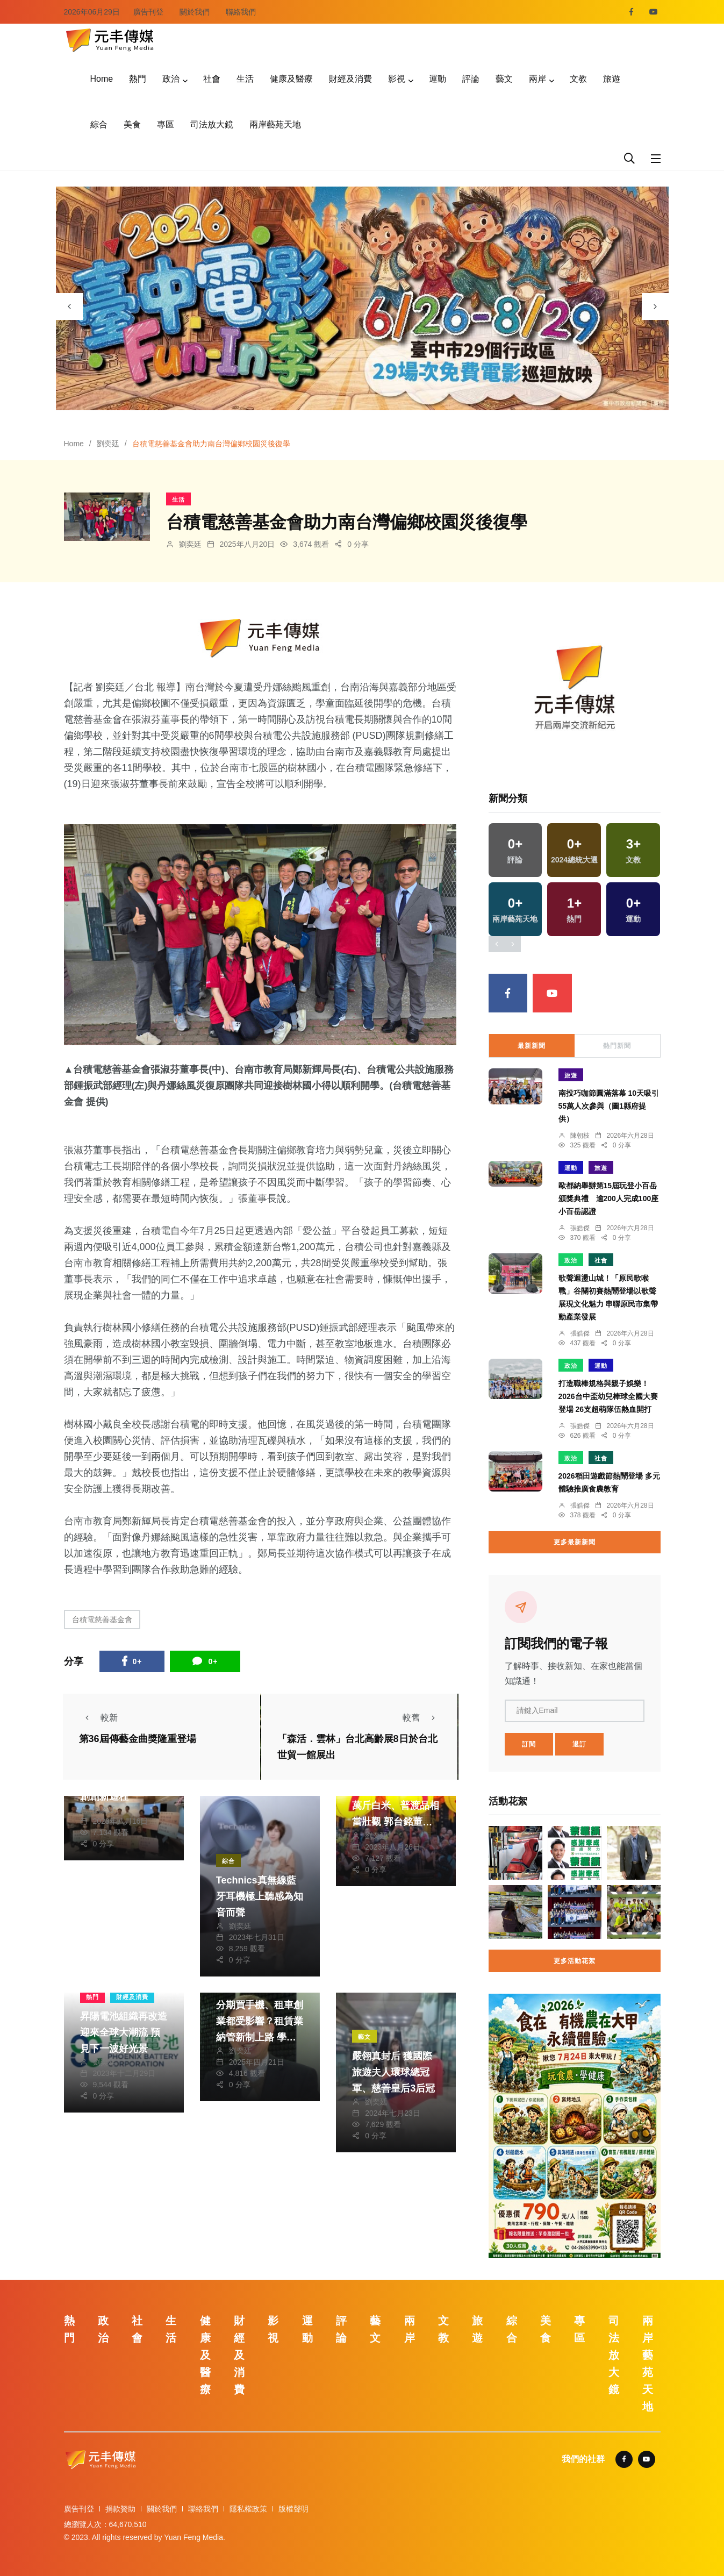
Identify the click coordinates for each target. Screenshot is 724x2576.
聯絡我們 (241, 12)
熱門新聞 (617, 1046)
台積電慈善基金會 (102, 1619)
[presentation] (69, 306)
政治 (171, 78)
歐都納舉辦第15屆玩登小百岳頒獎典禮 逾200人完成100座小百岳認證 (608, 1198)
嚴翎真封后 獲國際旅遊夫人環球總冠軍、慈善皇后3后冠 (393, 2072)
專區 (165, 124)
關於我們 (195, 12)
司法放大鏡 (211, 124)
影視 (396, 78)
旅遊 (611, 78)
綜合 (98, 124)
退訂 (579, 1744)
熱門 (137, 78)
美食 (132, 124)
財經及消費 (350, 78)
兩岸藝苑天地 (275, 124)
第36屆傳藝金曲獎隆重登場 (137, 1739)
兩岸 (537, 78)
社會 (211, 78)
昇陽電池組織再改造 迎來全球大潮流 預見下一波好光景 (123, 2032)
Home (101, 78)
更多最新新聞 (575, 1542)
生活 (245, 78)
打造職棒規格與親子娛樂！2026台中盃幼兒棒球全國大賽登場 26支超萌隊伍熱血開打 (608, 1396)
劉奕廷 (108, 443)
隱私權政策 (248, 2508)
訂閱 (529, 1744)
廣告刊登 (148, 12)
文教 (578, 78)
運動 (437, 78)
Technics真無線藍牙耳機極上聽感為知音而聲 (259, 1896)
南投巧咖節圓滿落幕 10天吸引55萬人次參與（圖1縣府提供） (608, 1106)
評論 (470, 78)
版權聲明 (293, 2508)
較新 (98, 1717)
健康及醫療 (291, 78)
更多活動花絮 (575, 1961)
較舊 (422, 1717)
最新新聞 (532, 1046)
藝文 (504, 78)
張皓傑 (580, 1228)
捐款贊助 (120, 2508)
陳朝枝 (580, 1135)
